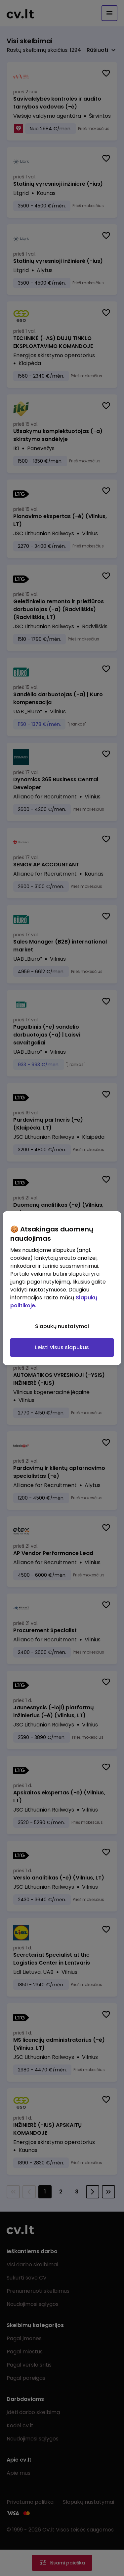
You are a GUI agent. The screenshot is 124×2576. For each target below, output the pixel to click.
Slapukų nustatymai (62, 1326)
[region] (62, 1288)
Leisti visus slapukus (62, 1347)
